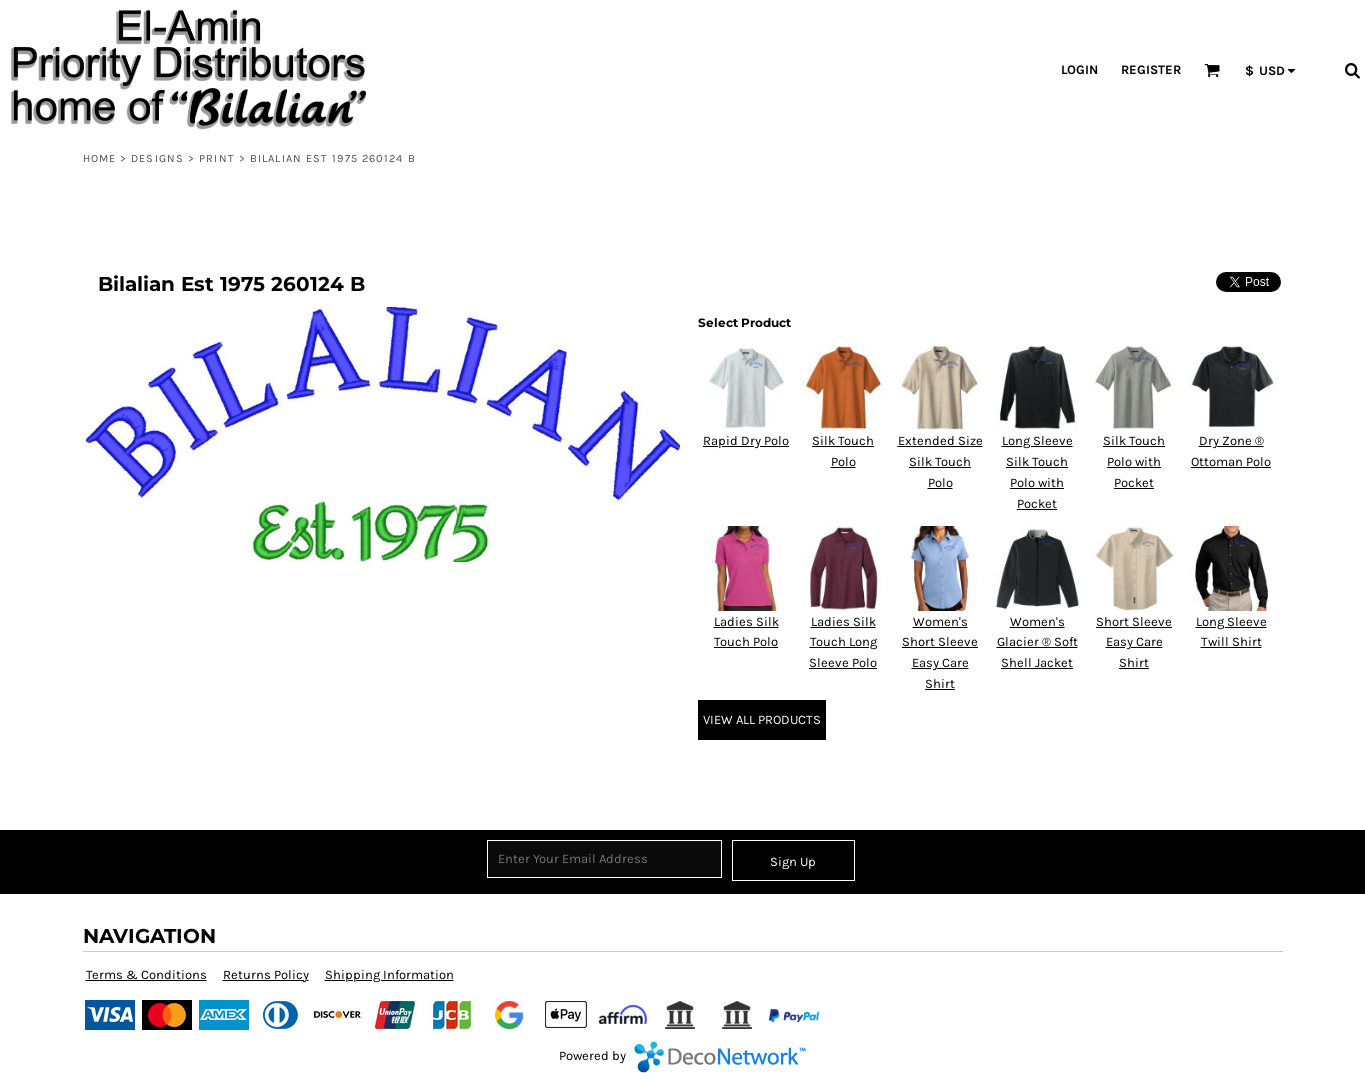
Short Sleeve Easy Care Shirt (1134, 642)
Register (1151, 69)
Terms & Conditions (146, 974)
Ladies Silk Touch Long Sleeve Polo (843, 642)
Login (1079, 69)
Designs (157, 158)
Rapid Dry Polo (746, 440)
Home (99, 158)
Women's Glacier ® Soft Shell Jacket (1037, 642)
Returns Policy (266, 974)
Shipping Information (389, 974)
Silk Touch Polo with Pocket (1134, 461)
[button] (1212, 70)
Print (217, 158)
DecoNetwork (720, 1057)
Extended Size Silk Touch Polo (940, 461)
